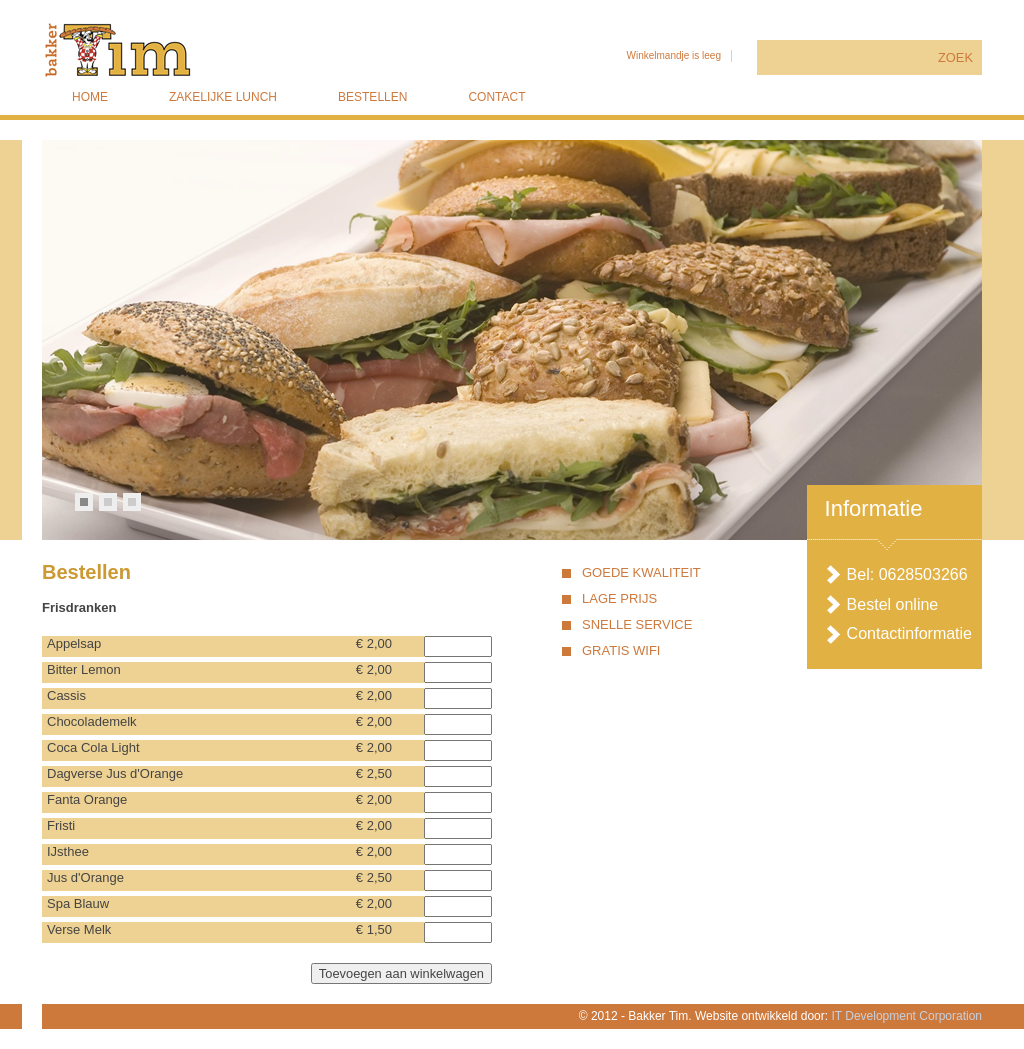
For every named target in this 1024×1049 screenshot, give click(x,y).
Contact (496, 97)
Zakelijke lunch (223, 97)
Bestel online (893, 604)
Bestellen (372, 97)
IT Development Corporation (906, 1016)
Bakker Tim (211, 50)
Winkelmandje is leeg (673, 55)
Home (90, 97)
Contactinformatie (909, 633)
